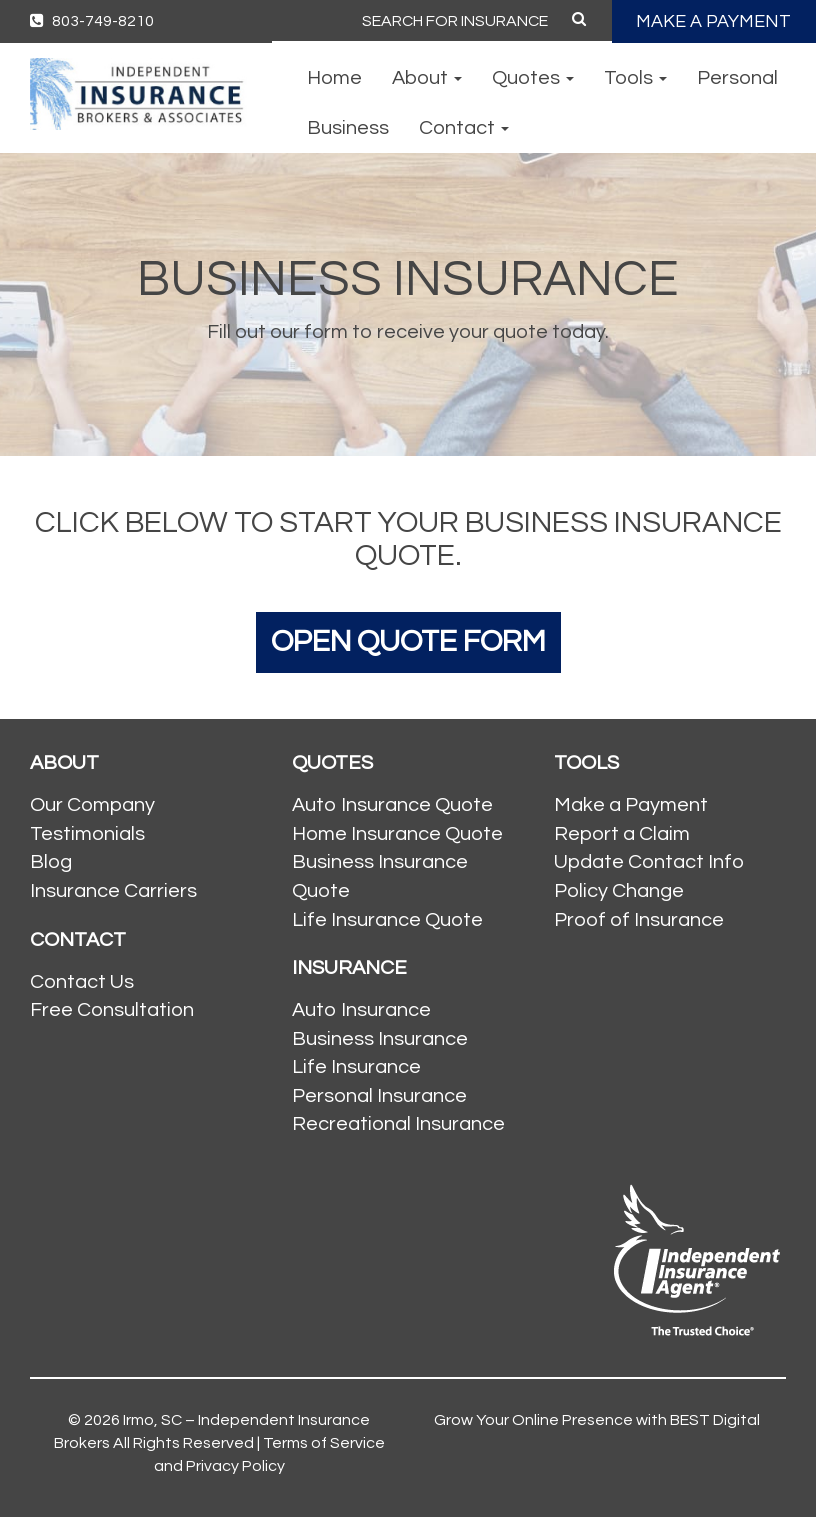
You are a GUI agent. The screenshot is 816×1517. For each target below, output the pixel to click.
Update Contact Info (649, 862)
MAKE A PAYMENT (713, 21)
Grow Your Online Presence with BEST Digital (597, 1420)
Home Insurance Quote (397, 834)
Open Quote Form (408, 641)
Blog (51, 862)
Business (348, 128)
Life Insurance (356, 1067)
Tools (635, 78)
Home (334, 78)
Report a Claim (622, 834)
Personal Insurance (379, 1096)
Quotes (533, 78)
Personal (737, 78)
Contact (464, 128)
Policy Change (619, 891)
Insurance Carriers (113, 891)
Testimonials (87, 834)
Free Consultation (112, 1010)
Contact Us (82, 982)
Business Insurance (380, 1039)
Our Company (92, 805)
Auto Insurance (361, 1010)
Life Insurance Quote (387, 920)
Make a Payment (631, 805)
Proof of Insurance (639, 920)
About (427, 78)
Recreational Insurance (398, 1124)
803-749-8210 (92, 21)
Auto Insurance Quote (392, 805)
